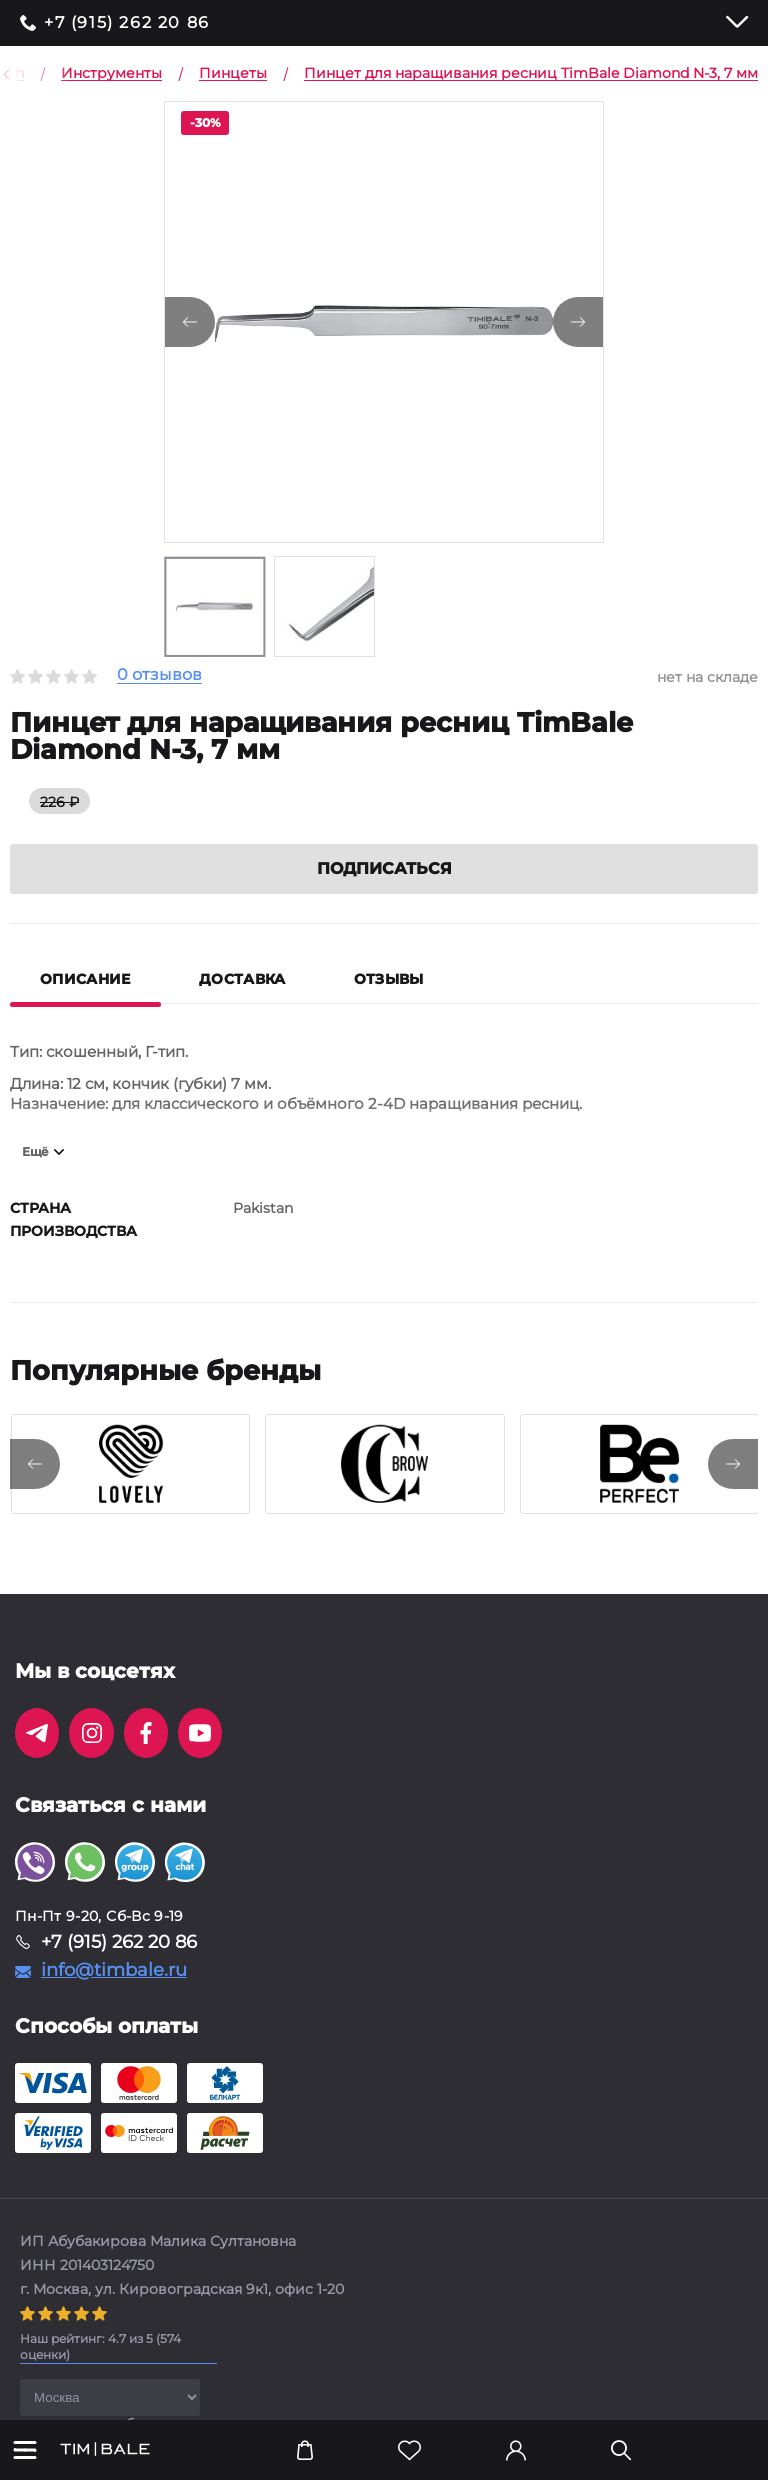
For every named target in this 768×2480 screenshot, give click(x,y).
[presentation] (35, 1464)
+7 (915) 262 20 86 (127, 23)
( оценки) (100, 2346)
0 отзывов (159, 675)
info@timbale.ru (114, 1970)
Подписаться (384, 868)
